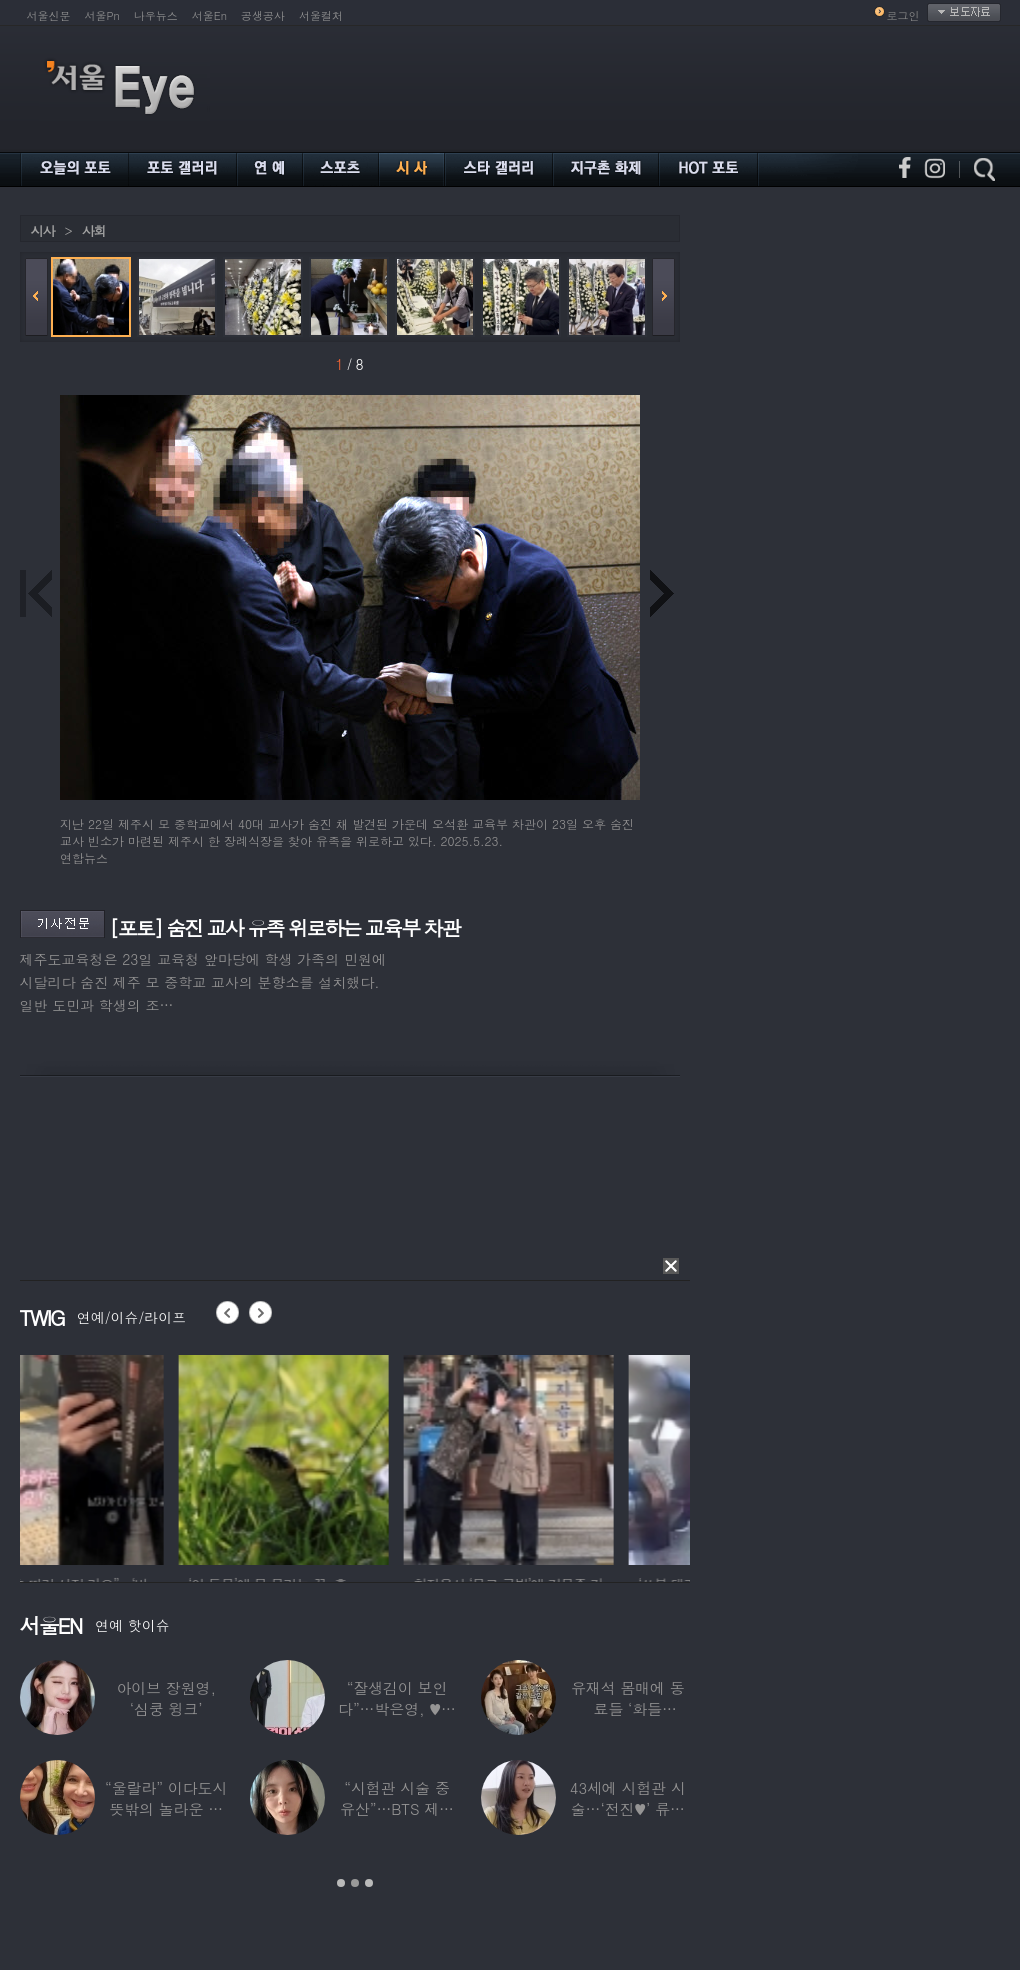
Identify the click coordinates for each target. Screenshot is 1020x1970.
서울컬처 (321, 15)
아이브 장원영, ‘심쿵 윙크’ (165, 1698)
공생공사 (263, 15)
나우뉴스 (156, 15)
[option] (125, 1457)
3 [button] (369, 1883)
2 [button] (355, 1883)
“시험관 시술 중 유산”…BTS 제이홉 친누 (397, 1808)
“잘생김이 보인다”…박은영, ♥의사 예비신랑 (397, 1708)
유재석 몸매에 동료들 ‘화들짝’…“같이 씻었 (628, 1708)
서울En (209, 15)
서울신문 (49, 15)
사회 (94, 230)
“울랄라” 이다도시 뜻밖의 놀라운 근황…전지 (166, 1808)
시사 (43, 230)
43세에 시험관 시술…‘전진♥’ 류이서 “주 (628, 1808)
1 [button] (341, 1883)
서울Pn (102, 15)
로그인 (903, 15)
